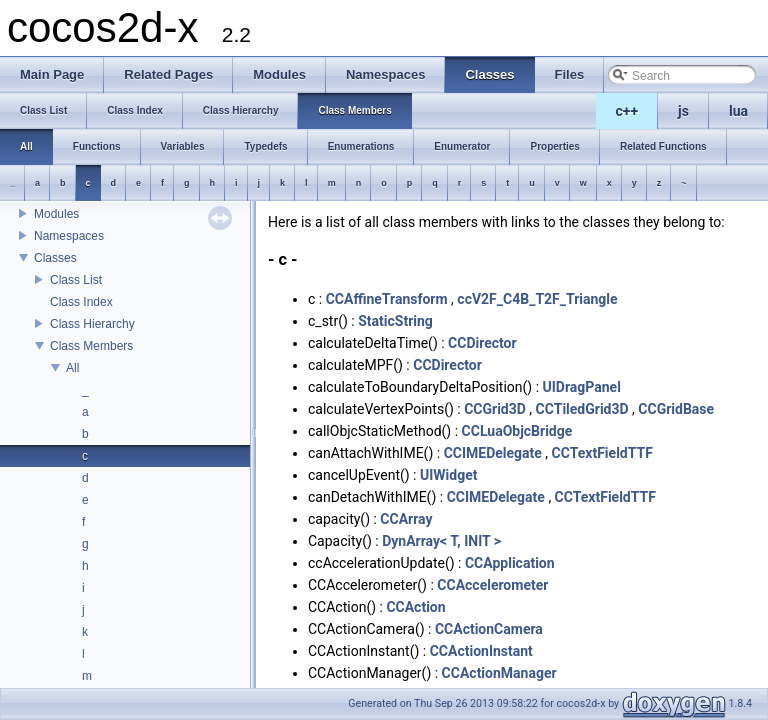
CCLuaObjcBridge (517, 431)
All (72, 368)
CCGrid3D (495, 409)
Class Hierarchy (92, 324)
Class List (76, 280)
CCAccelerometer (492, 585)
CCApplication (510, 563)
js (683, 111)
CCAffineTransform (387, 299)
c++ (627, 111)
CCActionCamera (489, 629)
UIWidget (448, 475)
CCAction (415, 607)
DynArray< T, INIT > (441, 541)
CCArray (406, 519)
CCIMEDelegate (493, 453)
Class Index (81, 302)
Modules (56, 214)
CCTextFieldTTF (602, 453)
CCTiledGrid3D (582, 409)
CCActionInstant (481, 651)
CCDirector (482, 343)
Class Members (91, 346)
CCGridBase (676, 409)
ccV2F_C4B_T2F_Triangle (537, 299)
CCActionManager (499, 673)
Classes (55, 258)
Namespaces (69, 236)
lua (738, 111)
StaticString (395, 321)
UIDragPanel (582, 387)
